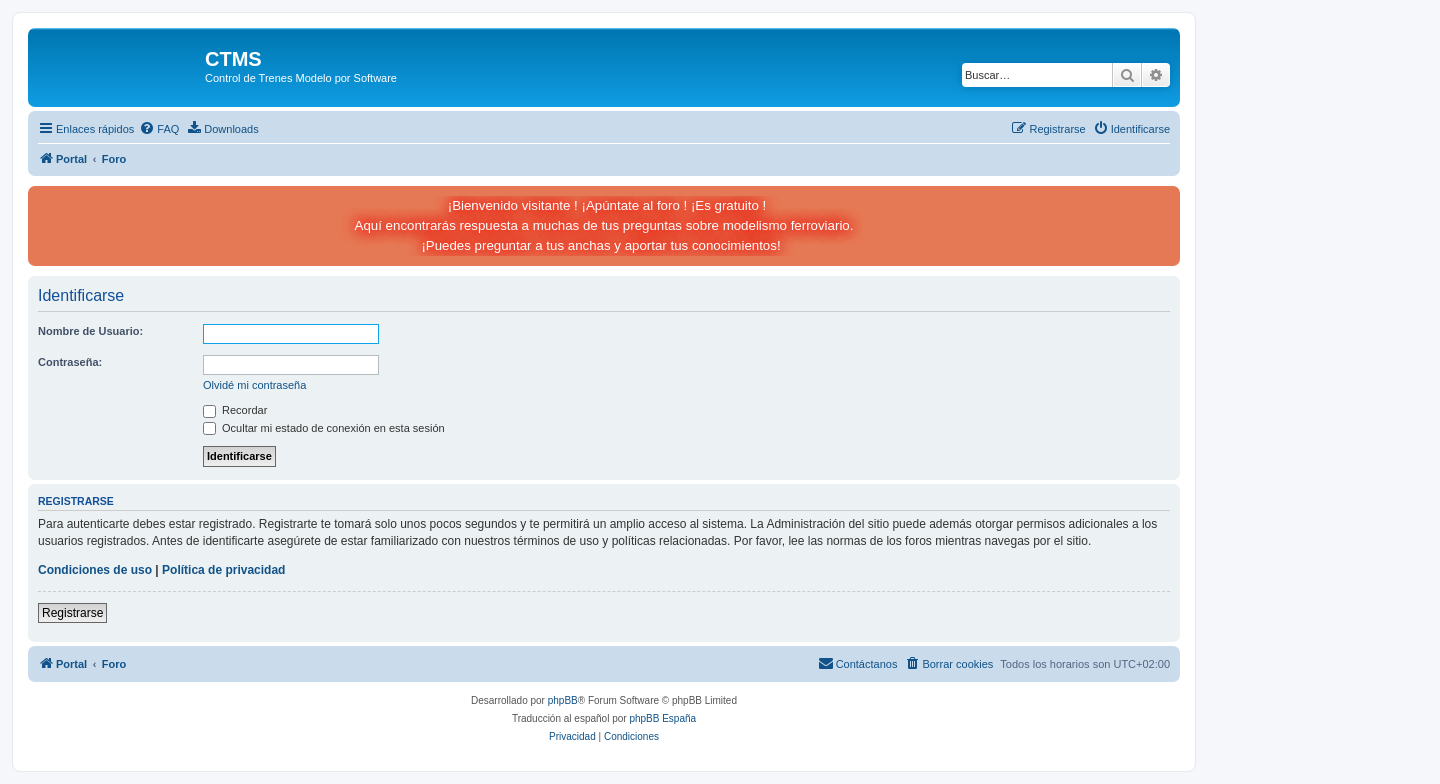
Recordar (235, 410)
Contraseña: (70, 362)
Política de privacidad (223, 570)
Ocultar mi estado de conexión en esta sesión (324, 428)
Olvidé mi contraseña (254, 385)
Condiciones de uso (95, 570)
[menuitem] (159, 129)
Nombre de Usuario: (90, 331)
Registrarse (72, 613)
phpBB (563, 700)
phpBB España (662, 718)
